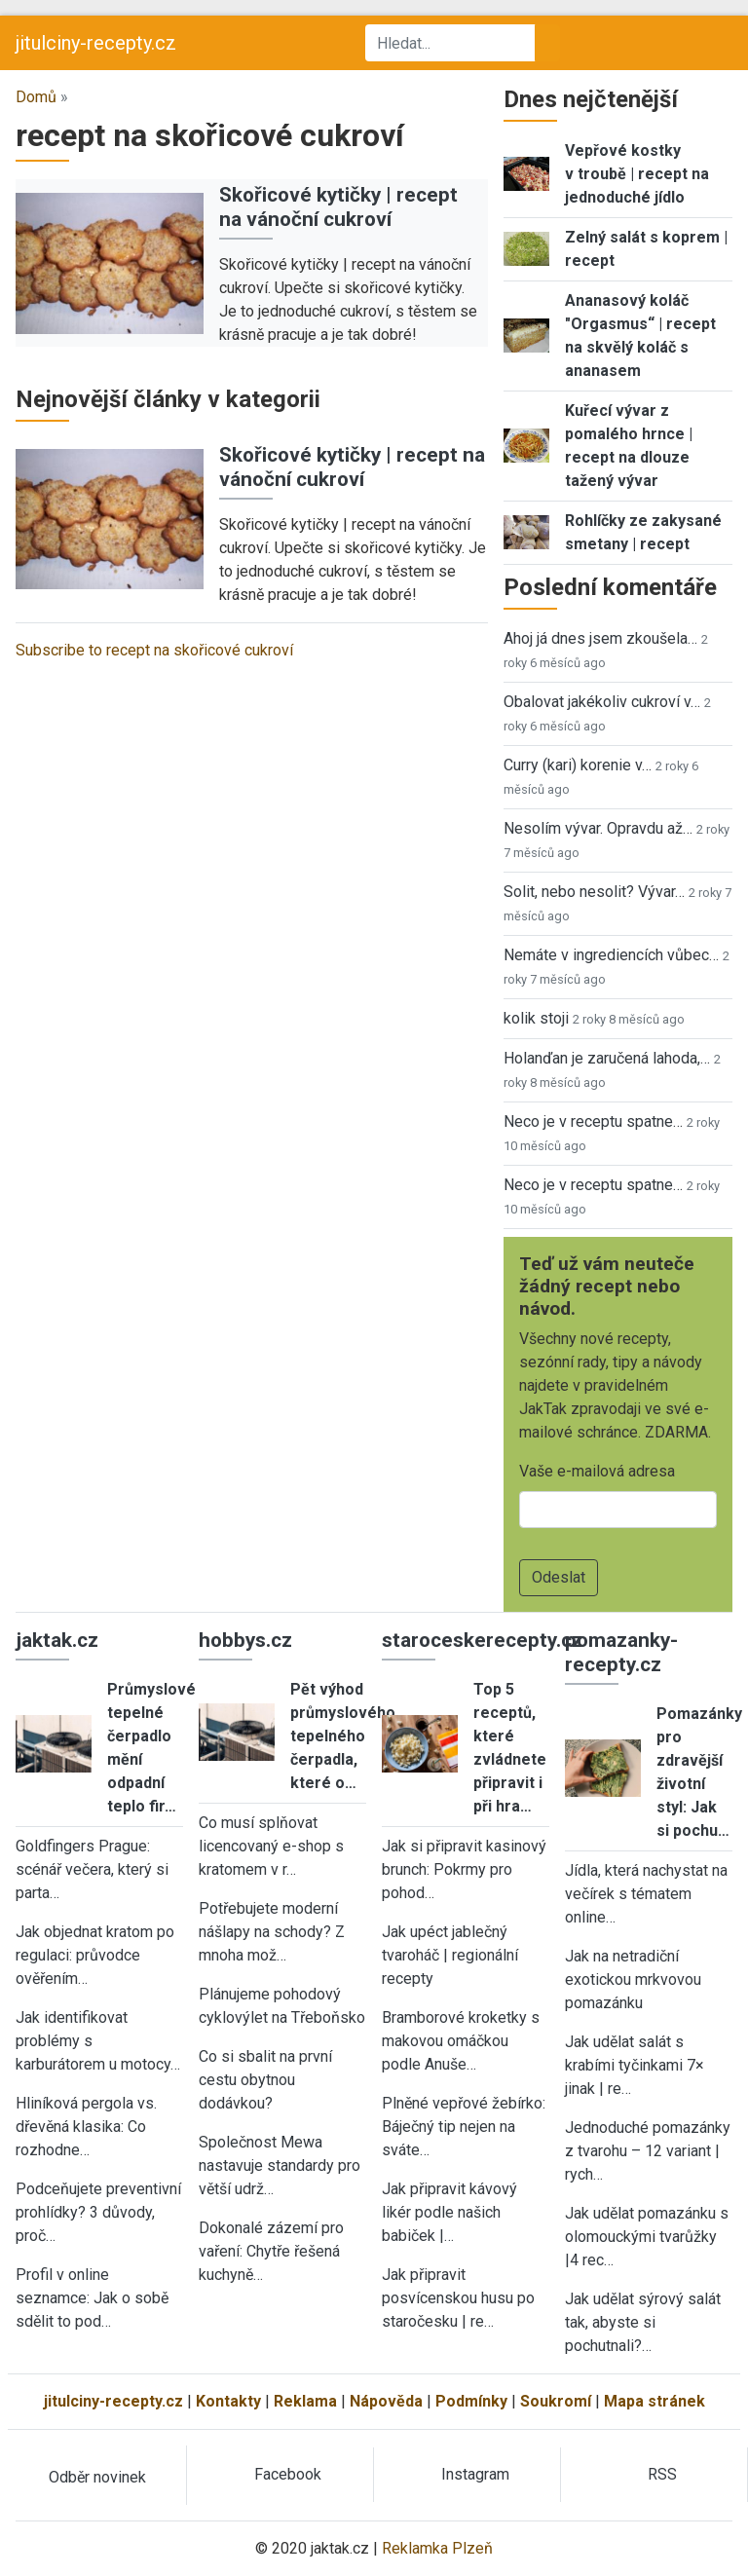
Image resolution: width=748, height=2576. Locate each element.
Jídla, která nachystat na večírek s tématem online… (646, 1893)
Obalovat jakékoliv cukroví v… (602, 701)
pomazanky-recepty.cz (621, 1652)
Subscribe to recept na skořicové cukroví (154, 650)
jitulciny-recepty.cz (96, 43)
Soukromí (555, 2401)
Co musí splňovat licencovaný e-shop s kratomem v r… (271, 1846)
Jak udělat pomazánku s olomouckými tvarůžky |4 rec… (647, 2236)
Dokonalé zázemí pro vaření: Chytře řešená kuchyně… (271, 2251)
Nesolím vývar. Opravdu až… (598, 828)
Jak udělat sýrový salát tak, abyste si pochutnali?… (643, 2322)
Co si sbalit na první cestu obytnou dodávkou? (265, 2079)
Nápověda (386, 2401)
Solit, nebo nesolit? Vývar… (594, 891)
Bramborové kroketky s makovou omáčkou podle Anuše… (461, 2040)
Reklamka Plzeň (437, 2548)
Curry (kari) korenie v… (578, 765)
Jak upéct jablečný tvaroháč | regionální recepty (450, 1955)
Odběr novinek (97, 2477)
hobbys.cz (245, 1640)
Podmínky (471, 2401)
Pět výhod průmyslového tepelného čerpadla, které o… (342, 1736)
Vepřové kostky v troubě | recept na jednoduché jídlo (637, 173)
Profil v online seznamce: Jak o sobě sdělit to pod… (92, 2298)
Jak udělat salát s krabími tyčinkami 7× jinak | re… (634, 2065)
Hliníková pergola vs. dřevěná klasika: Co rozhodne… (86, 2126)
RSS (662, 2474)
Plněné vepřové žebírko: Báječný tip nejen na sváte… (463, 2126)
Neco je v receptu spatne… (593, 1121)
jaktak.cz (57, 1640)
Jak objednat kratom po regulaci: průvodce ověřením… (95, 1955)
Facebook (287, 2474)
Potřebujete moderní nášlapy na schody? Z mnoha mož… (272, 1931)
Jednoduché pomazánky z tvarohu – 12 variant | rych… (647, 2151)
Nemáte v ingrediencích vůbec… (611, 955)
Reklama (305, 2401)
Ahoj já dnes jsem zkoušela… (600, 638)
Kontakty (228, 2401)
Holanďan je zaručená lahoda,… (607, 1058)
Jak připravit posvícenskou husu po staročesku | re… (458, 2298)
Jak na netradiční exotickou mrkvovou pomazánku (633, 1979)
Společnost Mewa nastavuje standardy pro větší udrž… (279, 2165)
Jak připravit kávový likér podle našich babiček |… (449, 2212)
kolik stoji (536, 1018)
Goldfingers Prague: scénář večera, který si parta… (92, 1869)
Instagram (475, 2474)
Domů (36, 97)
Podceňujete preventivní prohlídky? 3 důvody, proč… (98, 2212)
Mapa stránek (654, 2401)
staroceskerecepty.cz (482, 1640)
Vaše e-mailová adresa (597, 1471)
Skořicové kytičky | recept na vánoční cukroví (338, 207)
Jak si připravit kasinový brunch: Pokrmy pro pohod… (464, 1869)
